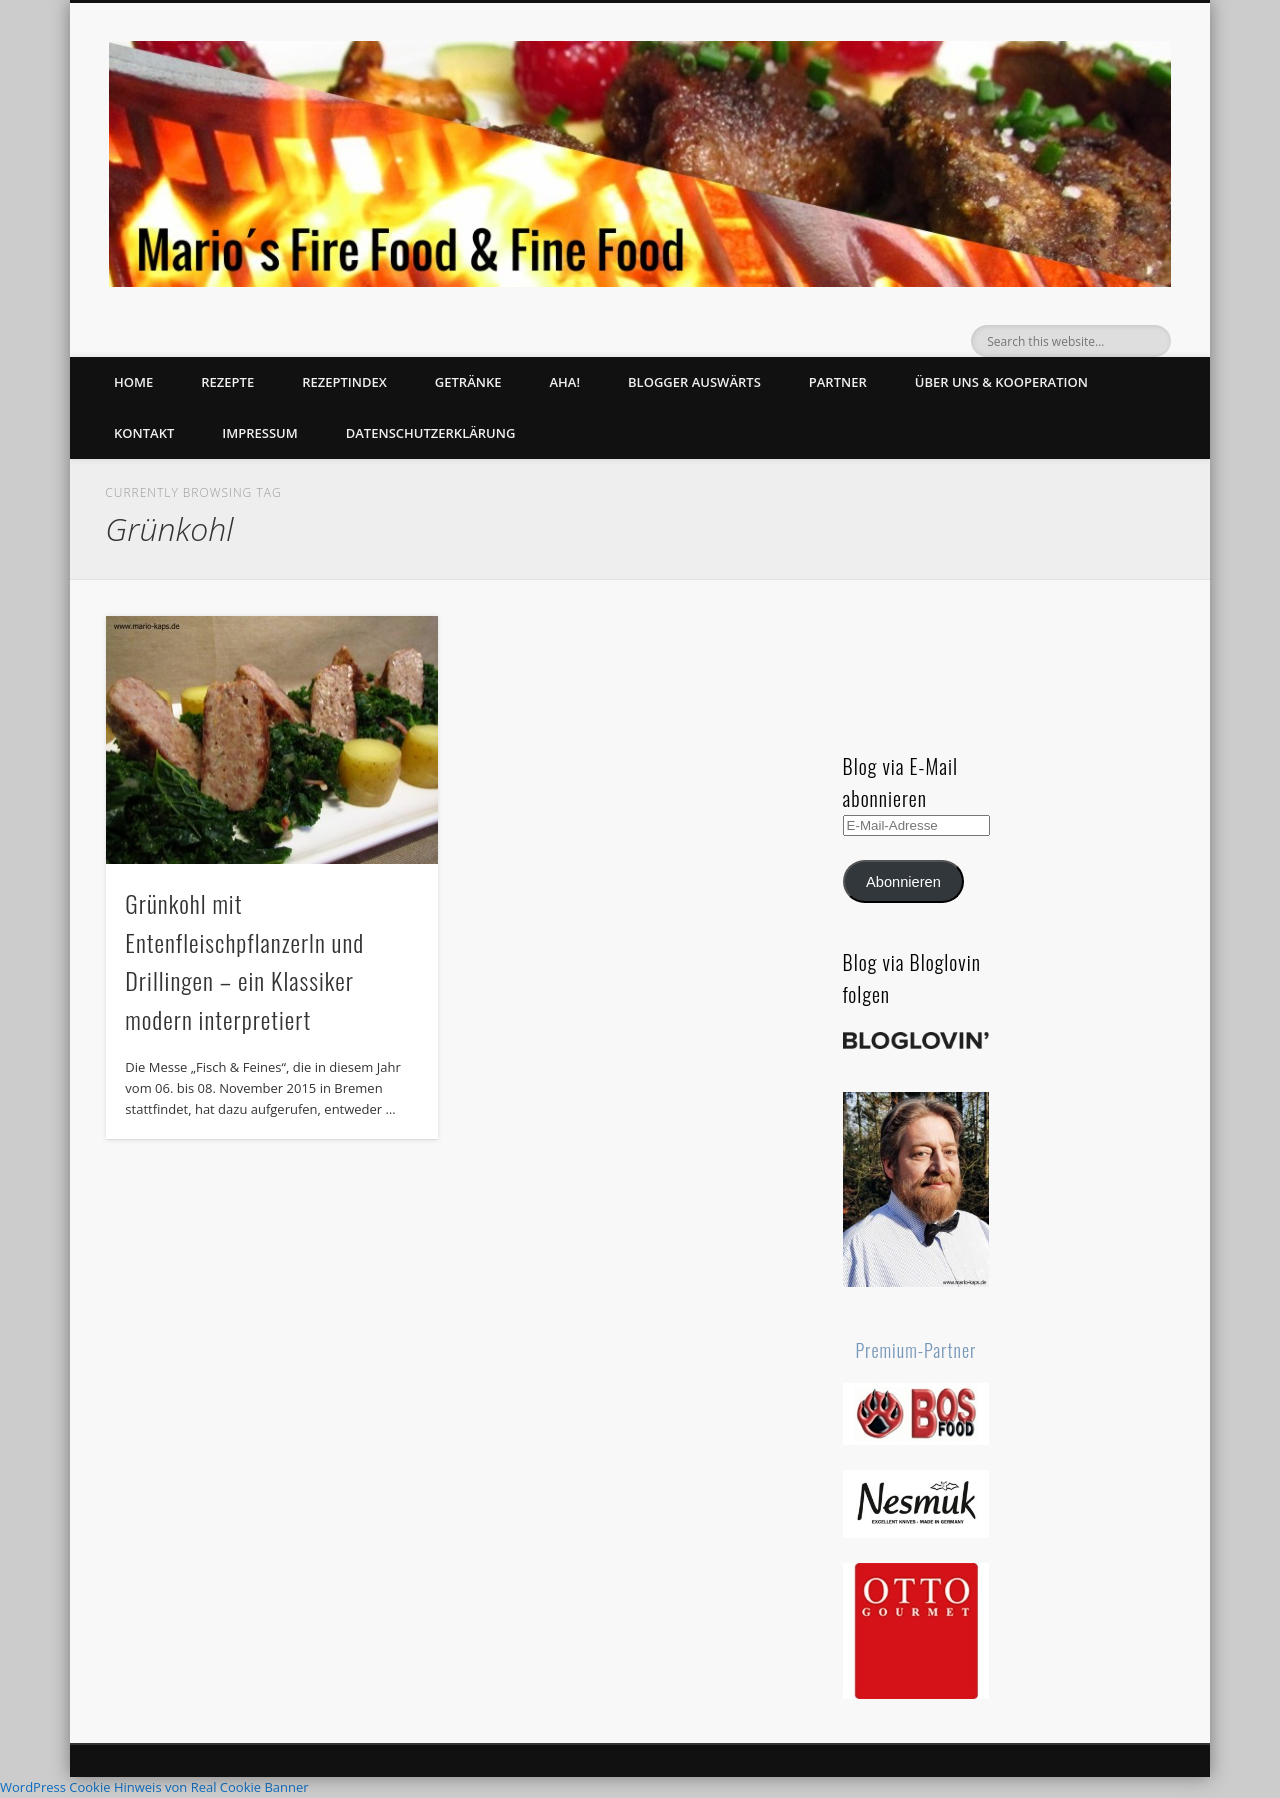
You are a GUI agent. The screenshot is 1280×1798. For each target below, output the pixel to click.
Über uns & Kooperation (1001, 382)
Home (133, 382)
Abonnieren (903, 882)
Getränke (468, 382)
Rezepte (227, 382)
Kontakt (144, 433)
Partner (838, 382)
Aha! (564, 382)
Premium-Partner (916, 1350)
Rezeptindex (344, 382)
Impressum (259, 433)
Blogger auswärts (694, 382)
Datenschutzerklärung (431, 433)
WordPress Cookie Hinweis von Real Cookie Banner (154, 1787)
